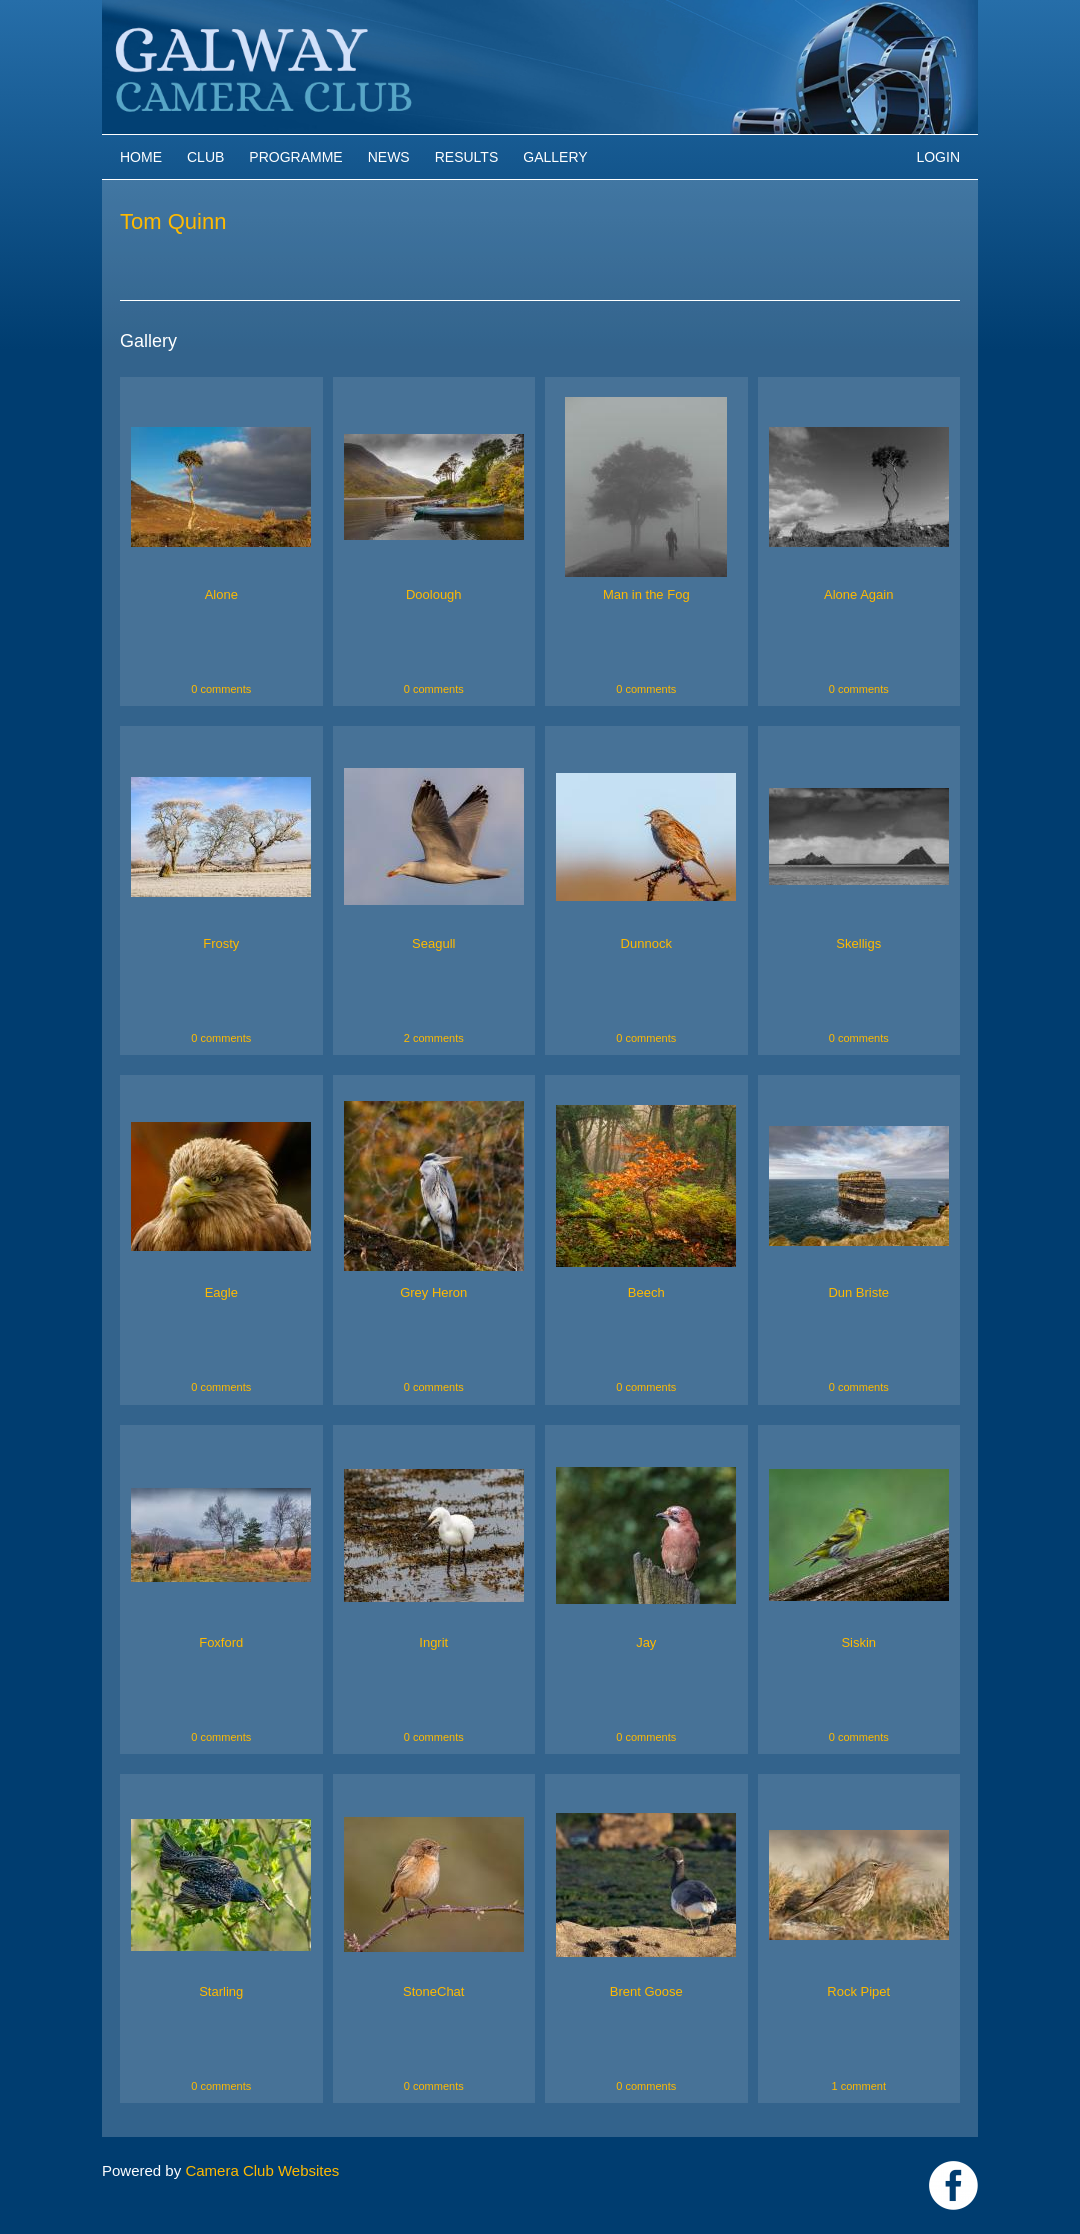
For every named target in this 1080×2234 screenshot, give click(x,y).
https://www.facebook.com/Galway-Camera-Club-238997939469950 (953, 2185)
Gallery (555, 157)
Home (141, 157)
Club (205, 157)
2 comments (434, 1038)
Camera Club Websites (262, 2170)
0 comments (221, 689)
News (389, 157)
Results (467, 157)
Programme (295, 157)
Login (938, 157)
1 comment (859, 2086)
